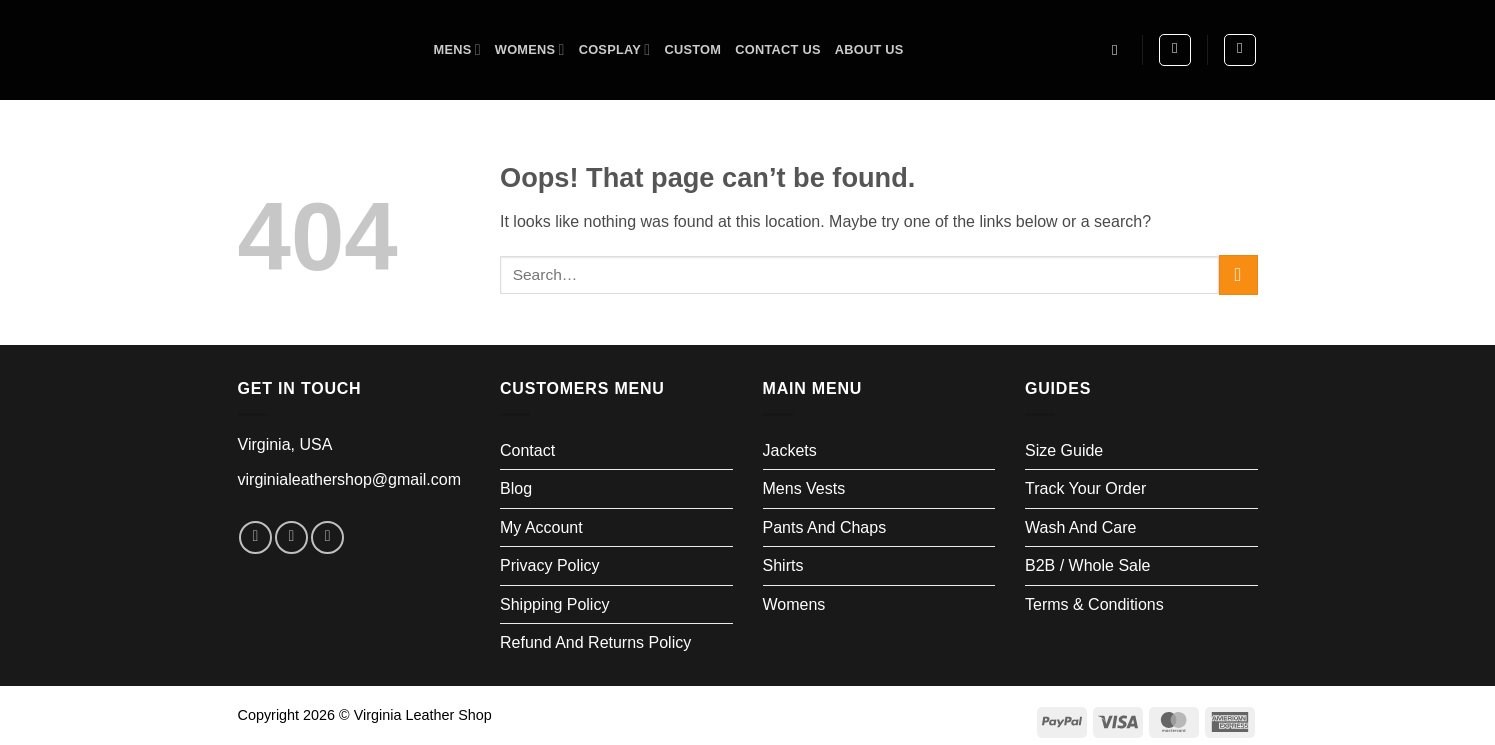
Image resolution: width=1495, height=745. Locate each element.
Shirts (783, 565)
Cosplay (615, 49)
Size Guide (1064, 450)
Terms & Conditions (1094, 604)
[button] (1175, 50)
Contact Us (778, 49)
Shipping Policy (554, 604)
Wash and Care (1080, 527)
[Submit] (1238, 274)
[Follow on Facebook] (255, 537)
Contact (527, 450)
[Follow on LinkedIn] (327, 537)
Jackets (790, 450)
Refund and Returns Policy (595, 642)
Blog (516, 488)
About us (869, 49)
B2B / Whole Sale (1087, 565)
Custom (692, 49)
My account (541, 527)
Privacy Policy (550, 565)
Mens (457, 49)
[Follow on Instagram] (291, 537)
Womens (530, 49)
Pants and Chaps (825, 527)
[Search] (1119, 50)
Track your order (1085, 488)
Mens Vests (804, 488)
